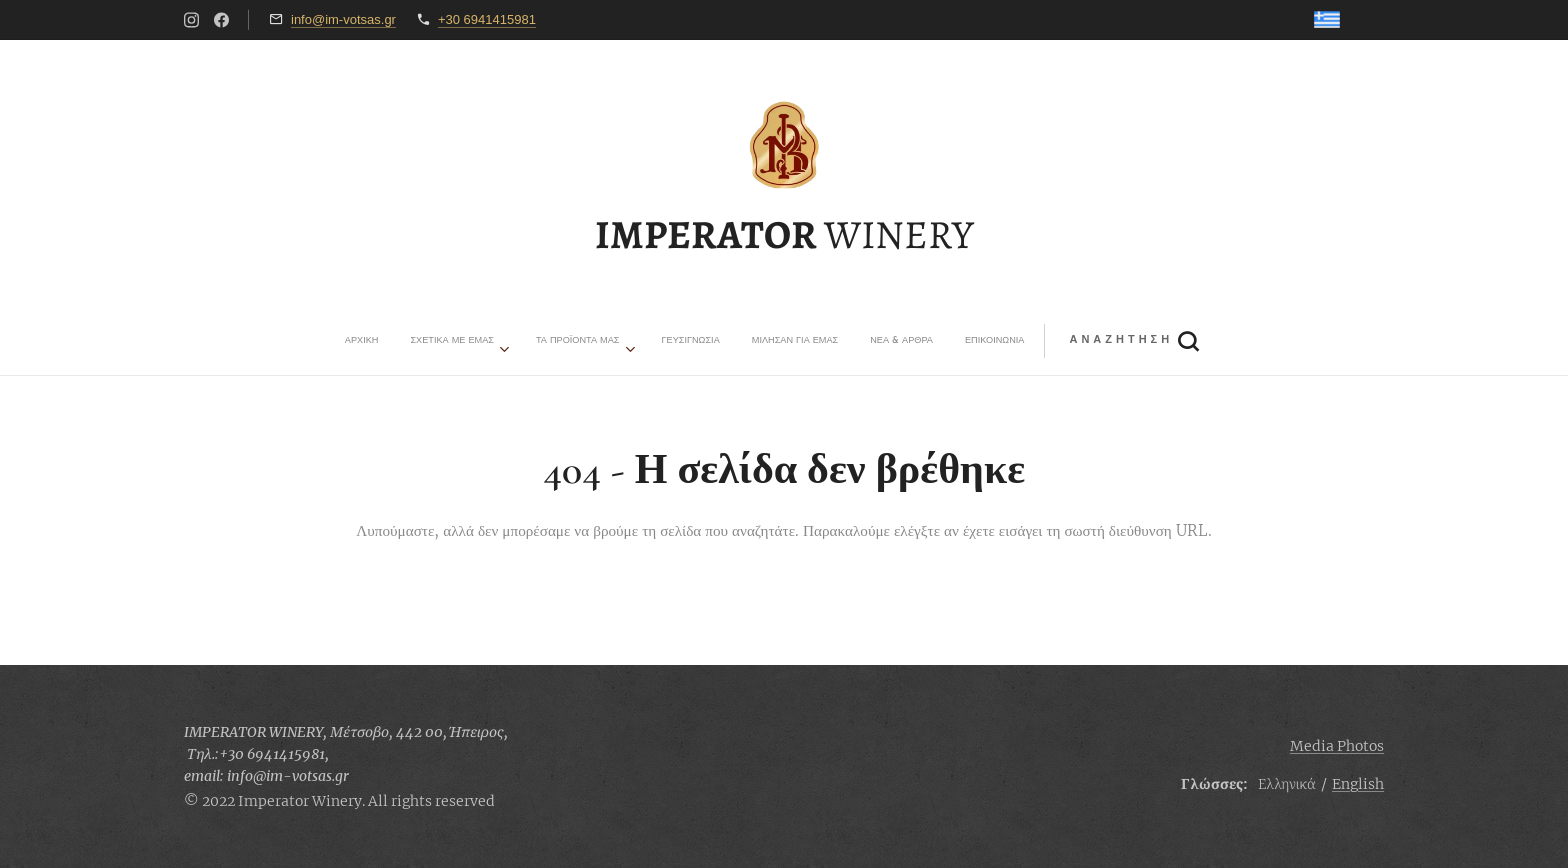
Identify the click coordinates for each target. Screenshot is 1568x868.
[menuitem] (587, 341)
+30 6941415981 (487, 19)
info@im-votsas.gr (343, 19)
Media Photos (1337, 746)
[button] (900, 341)
